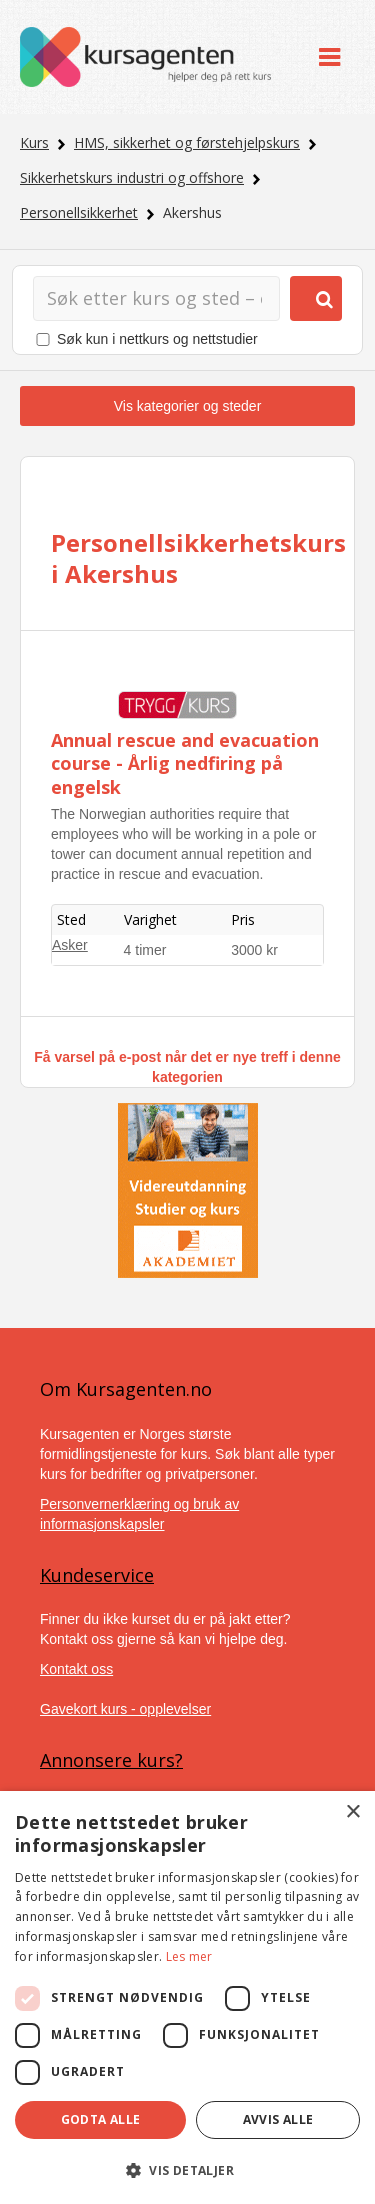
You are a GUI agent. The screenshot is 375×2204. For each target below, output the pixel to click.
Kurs (34, 142)
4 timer (145, 950)
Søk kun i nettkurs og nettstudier (157, 339)
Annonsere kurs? (111, 1760)
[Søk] (156, 298)
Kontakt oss (76, 1669)
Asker (70, 945)
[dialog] (187, 1997)
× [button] (352, 1812)
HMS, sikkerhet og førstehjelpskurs (187, 142)
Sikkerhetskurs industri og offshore (132, 177)
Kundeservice (97, 1575)
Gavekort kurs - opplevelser (125, 1709)
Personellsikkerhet (79, 212)
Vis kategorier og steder (188, 406)
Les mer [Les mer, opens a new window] (189, 1956)
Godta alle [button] (101, 2119)
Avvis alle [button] (278, 2119)
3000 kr (254, 950)
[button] (187, 2170)
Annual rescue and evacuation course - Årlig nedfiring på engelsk (185, 763)
